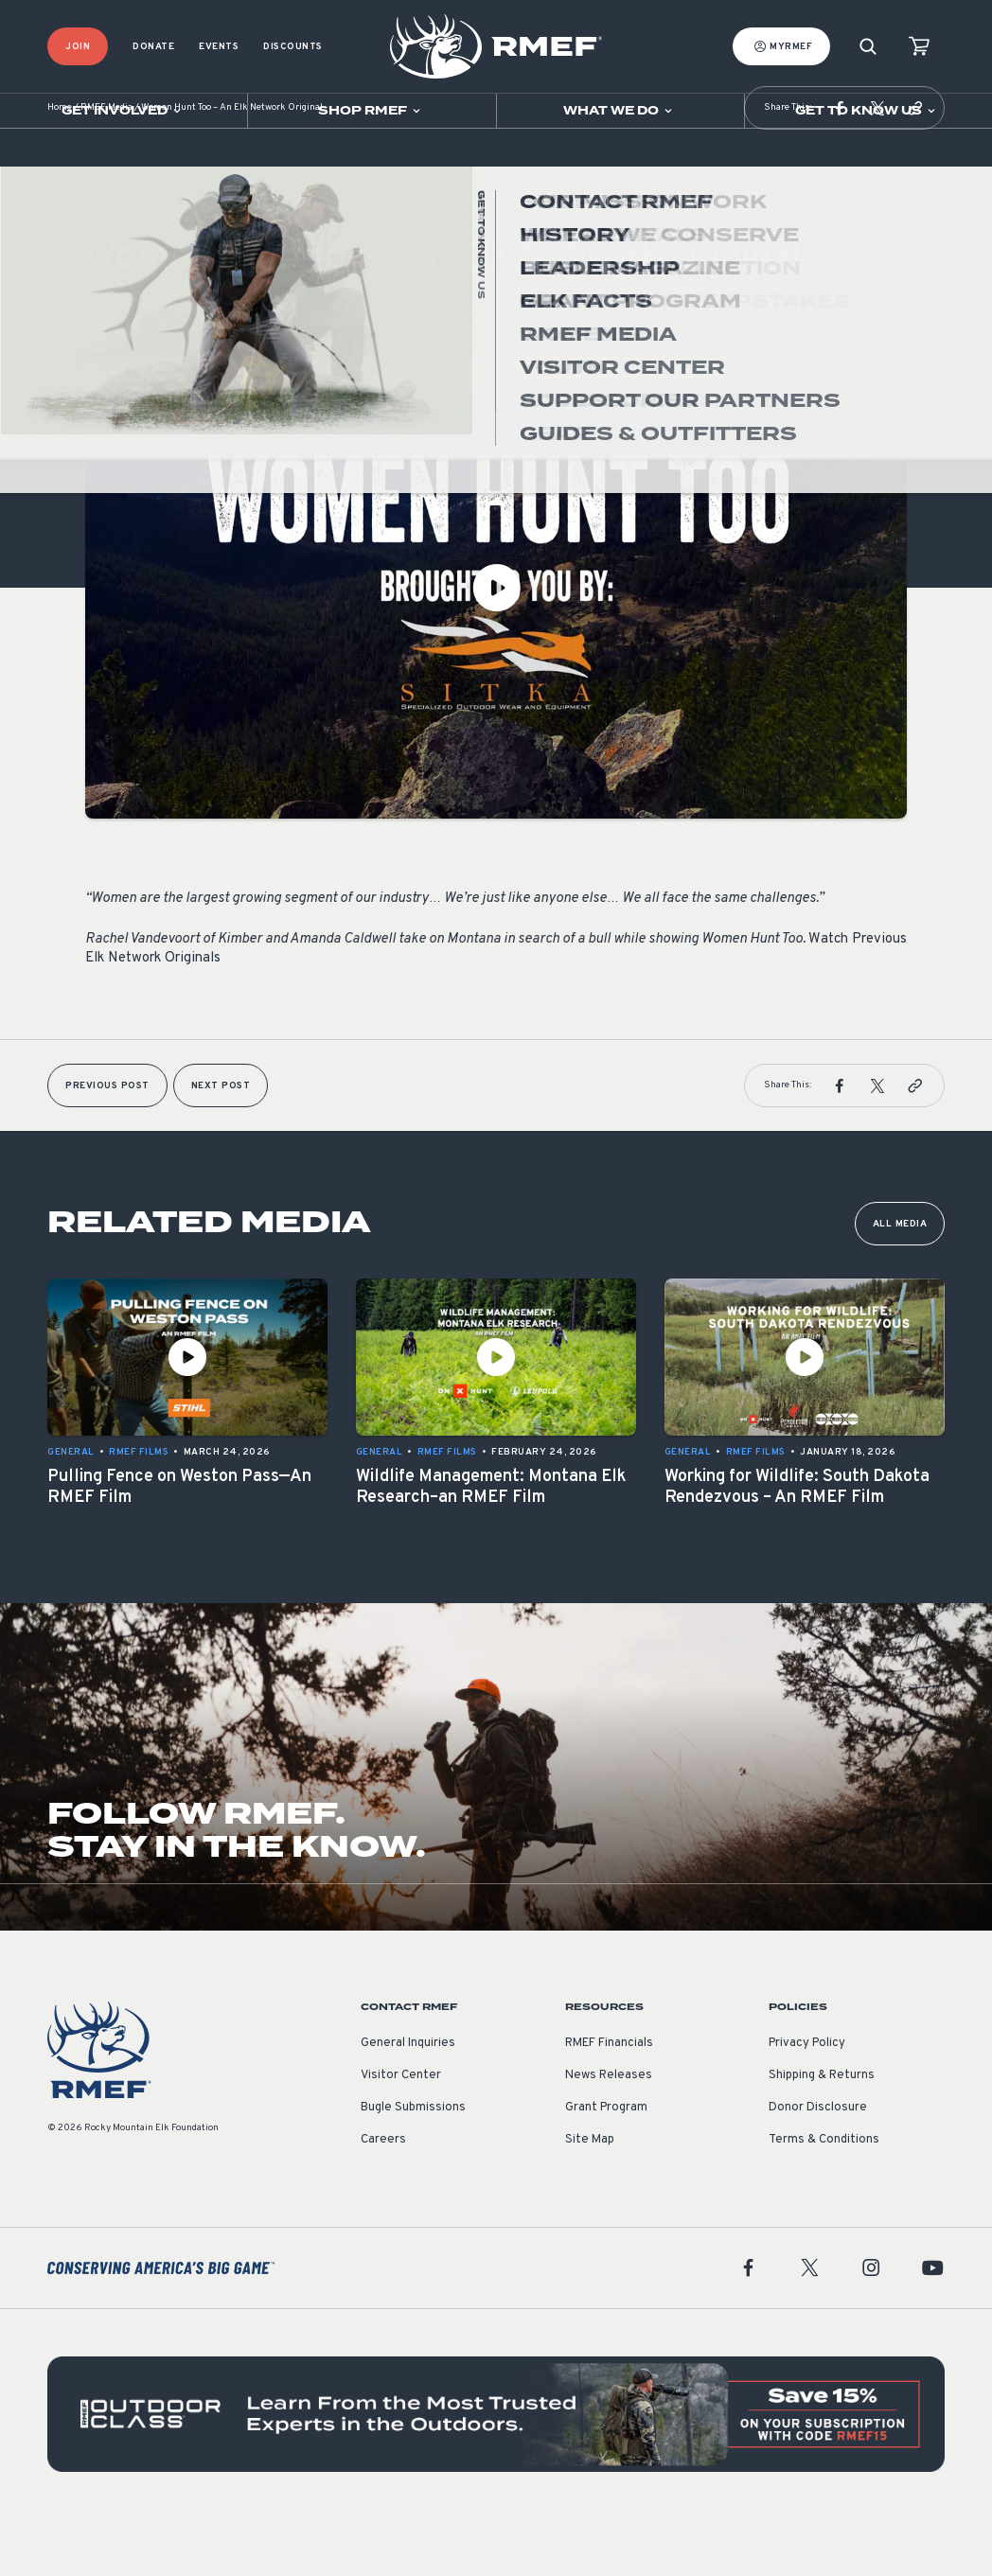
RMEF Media (106, 165)
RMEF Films (115, 358)
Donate (153, 47)
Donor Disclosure (818, 2164)
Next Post (221, 1143)
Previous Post (107, 1143)
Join (77, 47)
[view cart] (919, 46)
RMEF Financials (609, 2100)
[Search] (868, 46)
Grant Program (606, 2164)
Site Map (589, 2196)
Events (219, 47)
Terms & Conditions (824, 2196)
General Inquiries (408, 2100)
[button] (840, 164)
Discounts (293, 47)
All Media (900, 1281)
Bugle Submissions (413, 2164)
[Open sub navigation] (123, 111)
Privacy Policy (807, 2100)
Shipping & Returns (822, 2132)
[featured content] (496, 2471)
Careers (383, 2196)
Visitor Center (401, 2132)
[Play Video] (496, 644)
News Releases (608, 2132)
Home (59, 165)
